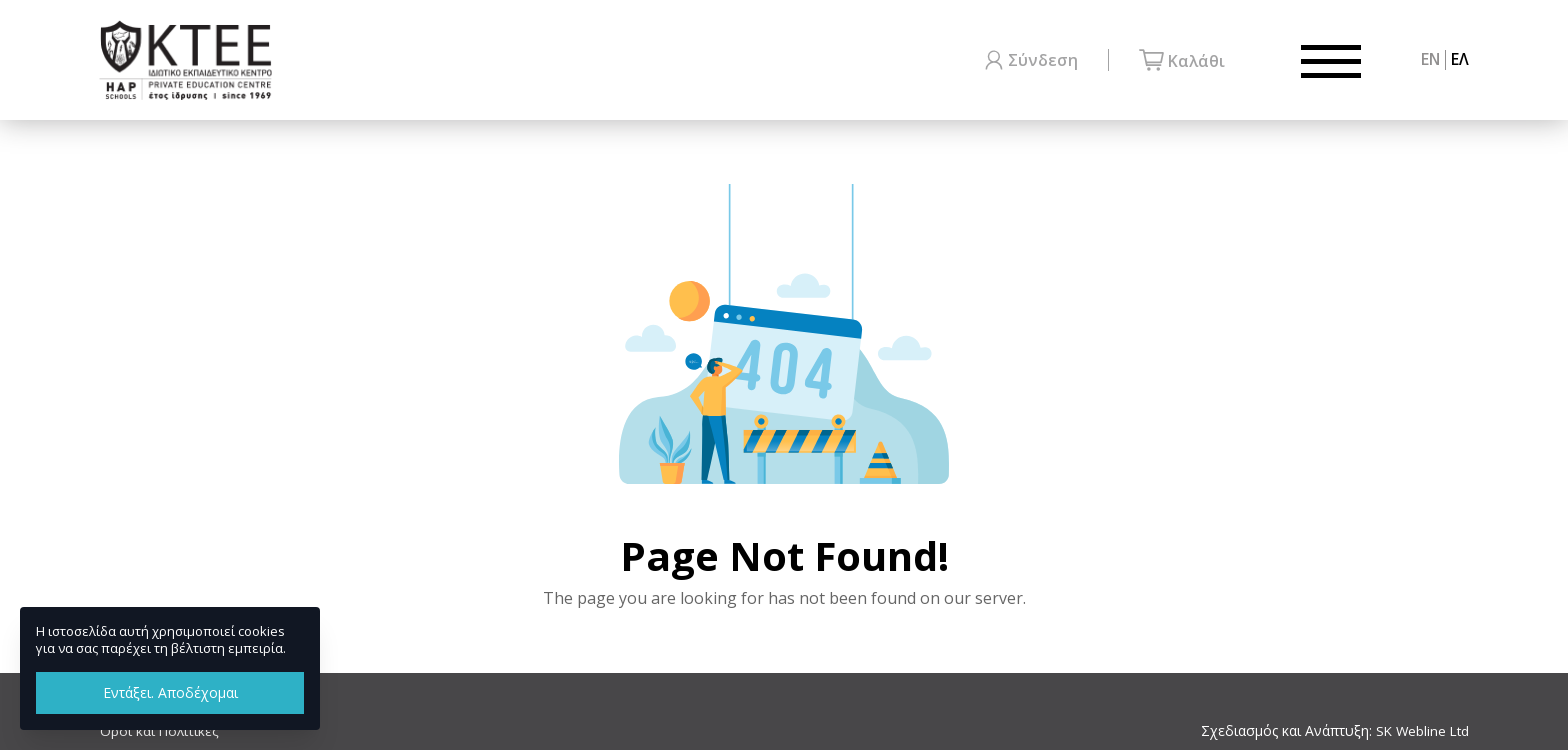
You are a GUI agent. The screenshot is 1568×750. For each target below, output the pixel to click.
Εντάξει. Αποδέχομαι (170, 692)
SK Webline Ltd (1420, 731)
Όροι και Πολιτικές (159, 731)
